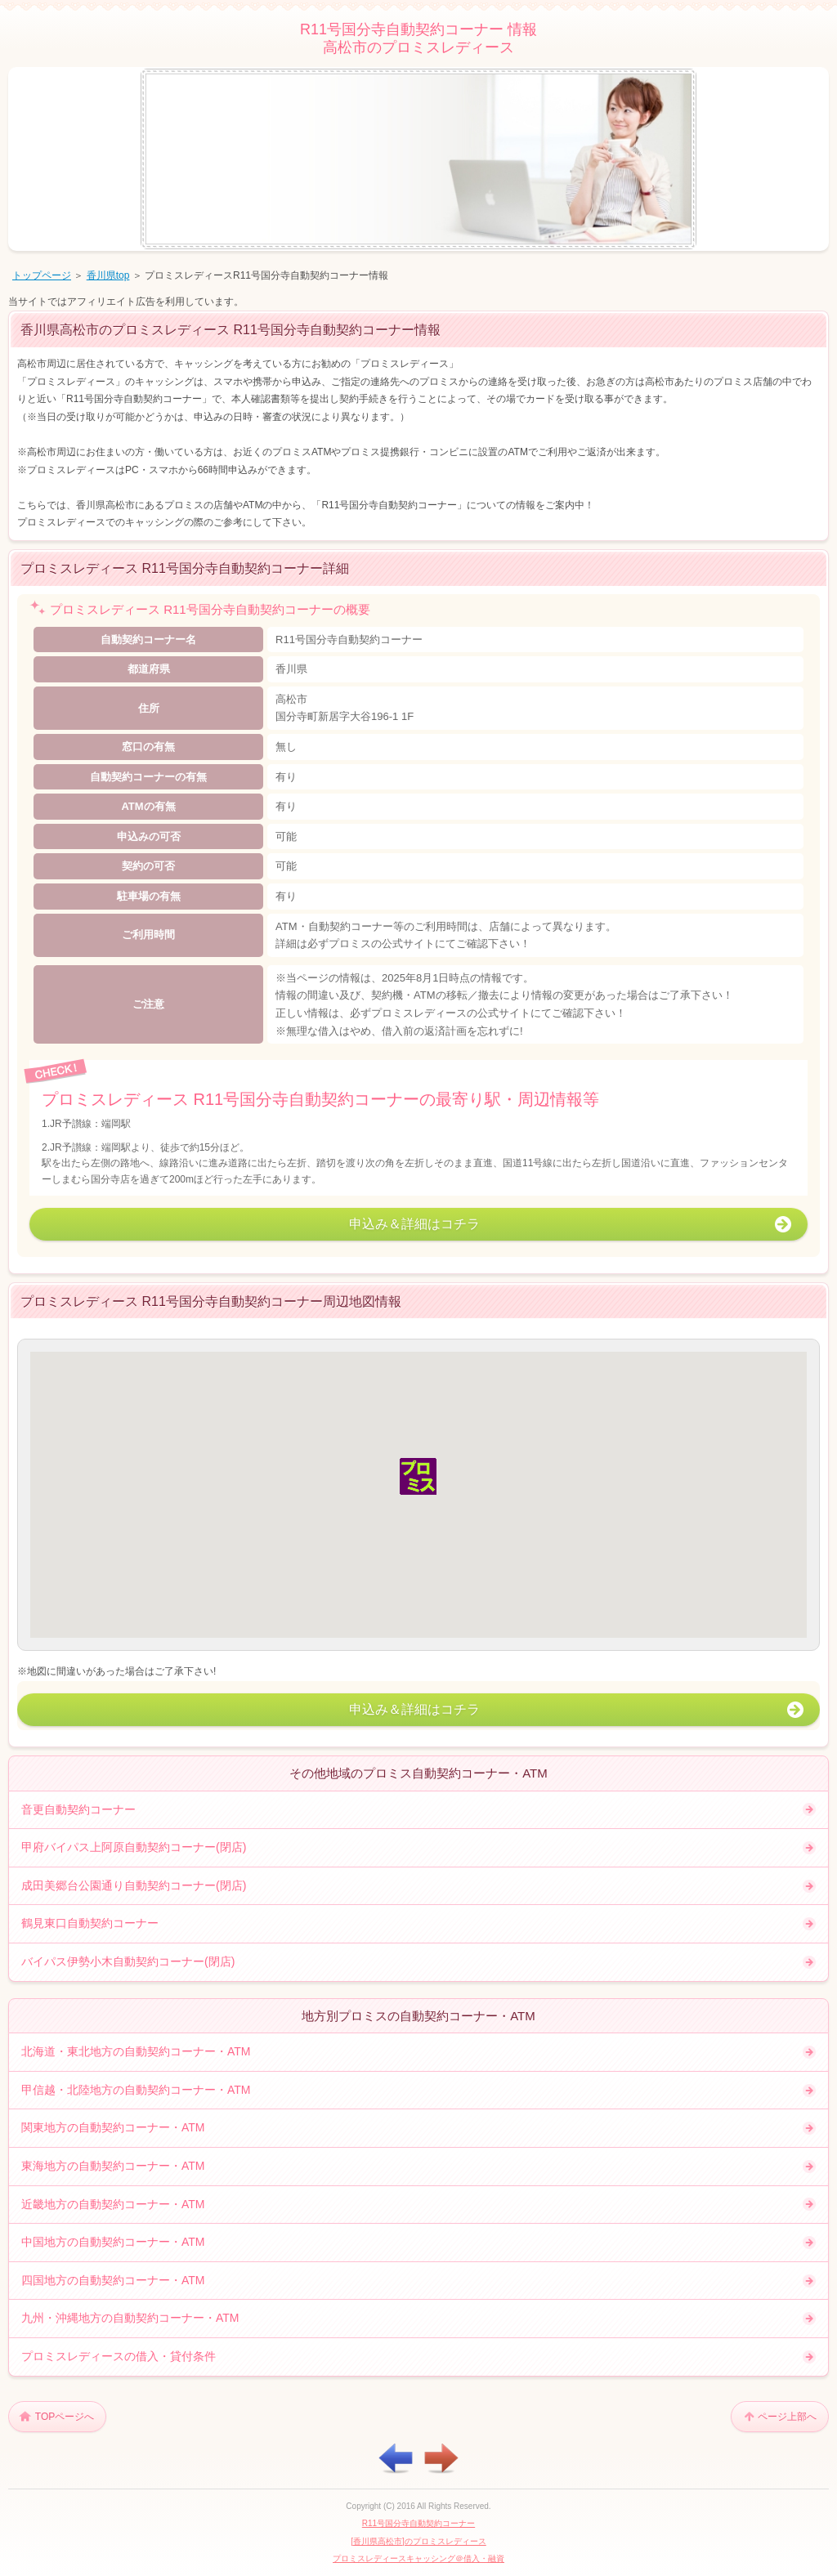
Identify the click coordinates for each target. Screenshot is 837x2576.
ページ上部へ (787, 2416)
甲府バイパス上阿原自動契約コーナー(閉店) (133, 1847)
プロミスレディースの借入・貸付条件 (118, 2356)
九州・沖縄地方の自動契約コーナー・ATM (130, 2317)
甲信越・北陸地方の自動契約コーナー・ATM (136, 2089)
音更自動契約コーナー (78, 1809)
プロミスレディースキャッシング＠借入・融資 (418, 2558)
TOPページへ (64, 2416)
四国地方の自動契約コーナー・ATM (113, 2280)
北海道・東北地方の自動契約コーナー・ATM (136, 2051)
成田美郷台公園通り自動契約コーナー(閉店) (133, 1885)
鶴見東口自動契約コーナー (90, 1923)
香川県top (108, 275)
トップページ (41, 275)
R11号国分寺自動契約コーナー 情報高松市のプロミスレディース (418, 38)
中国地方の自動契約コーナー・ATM (113, 2241)
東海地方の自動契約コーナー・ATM (113, 2165)
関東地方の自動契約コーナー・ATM (113, 2127)
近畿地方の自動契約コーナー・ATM (113, 2204)
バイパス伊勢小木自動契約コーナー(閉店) (128, 1961)
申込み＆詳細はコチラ (414, 1224)
